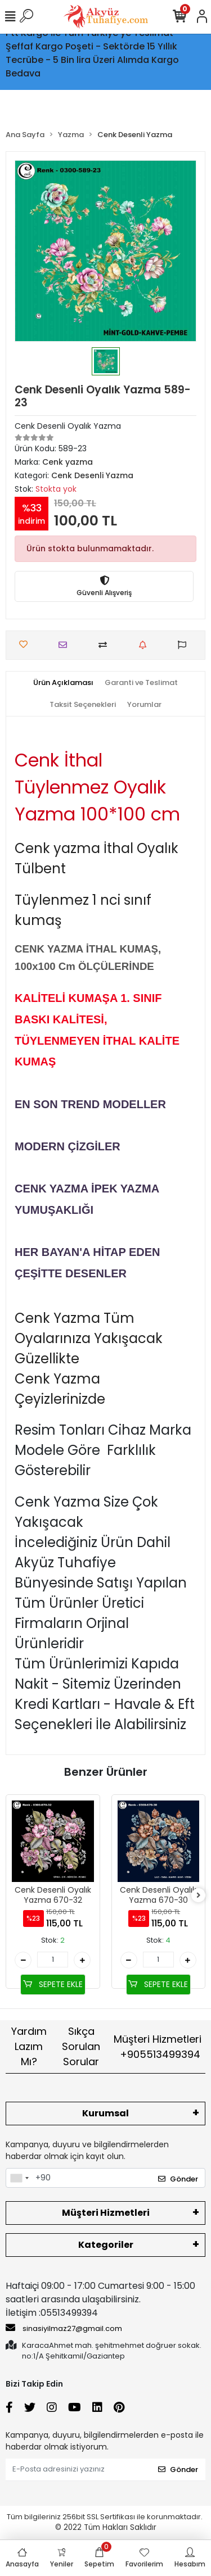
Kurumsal (105, 2113)
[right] (198, 1895)
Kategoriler (105, 2244)
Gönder (178, 2179)
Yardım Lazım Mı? (29, 2046)
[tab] (63, 683)
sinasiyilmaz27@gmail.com (64, 2328)
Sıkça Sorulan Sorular (81, 2046)
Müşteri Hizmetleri (157, 2046)
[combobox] (19, 2178)
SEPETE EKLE (53, 1984)
